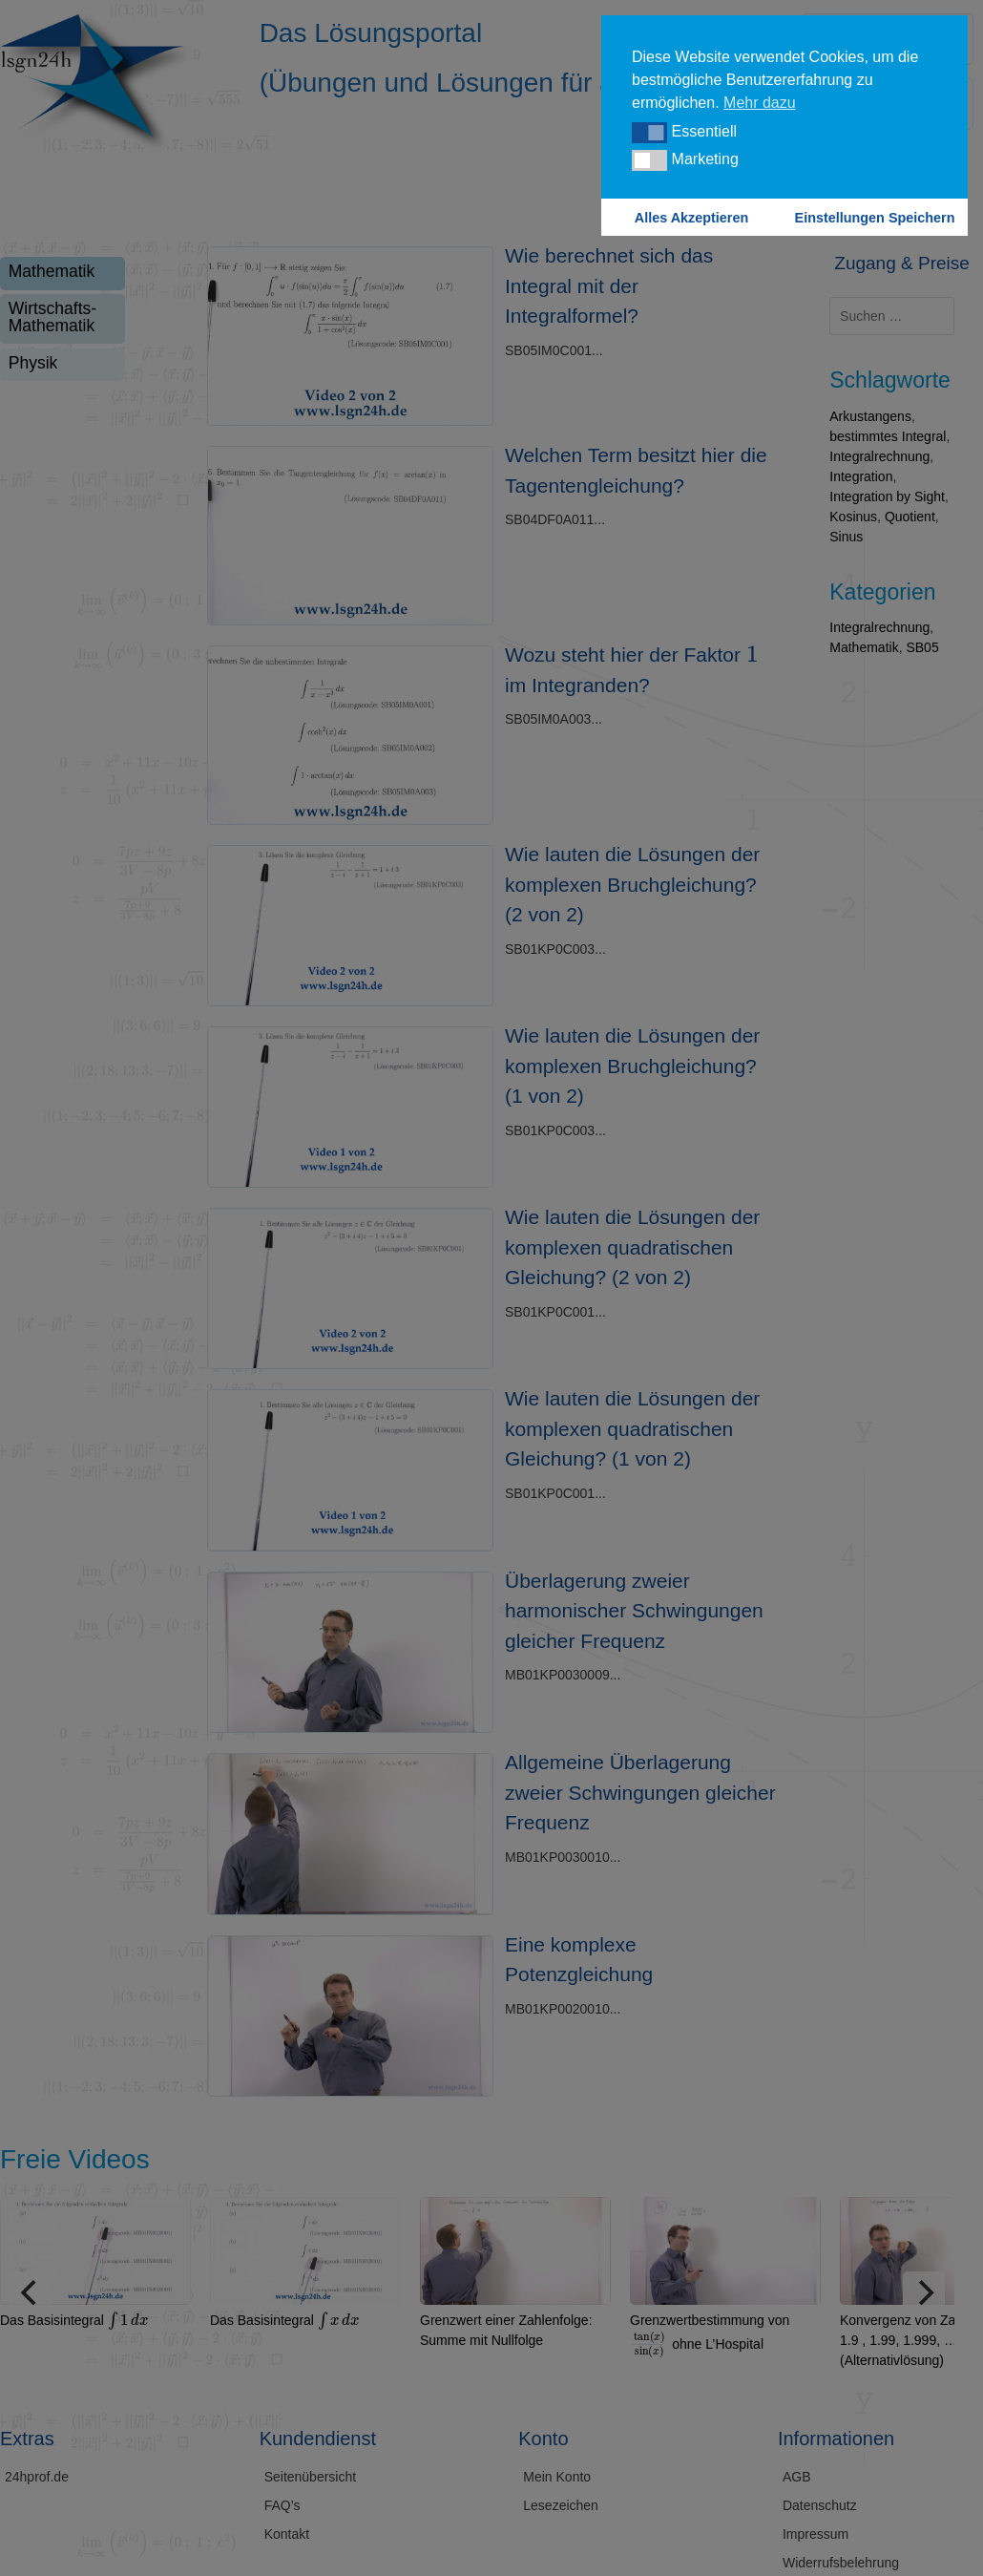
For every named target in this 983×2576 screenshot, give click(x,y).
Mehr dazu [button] (759, 103)
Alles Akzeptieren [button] (691, 217)
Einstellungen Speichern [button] (875, 217)
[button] (649, 132)
